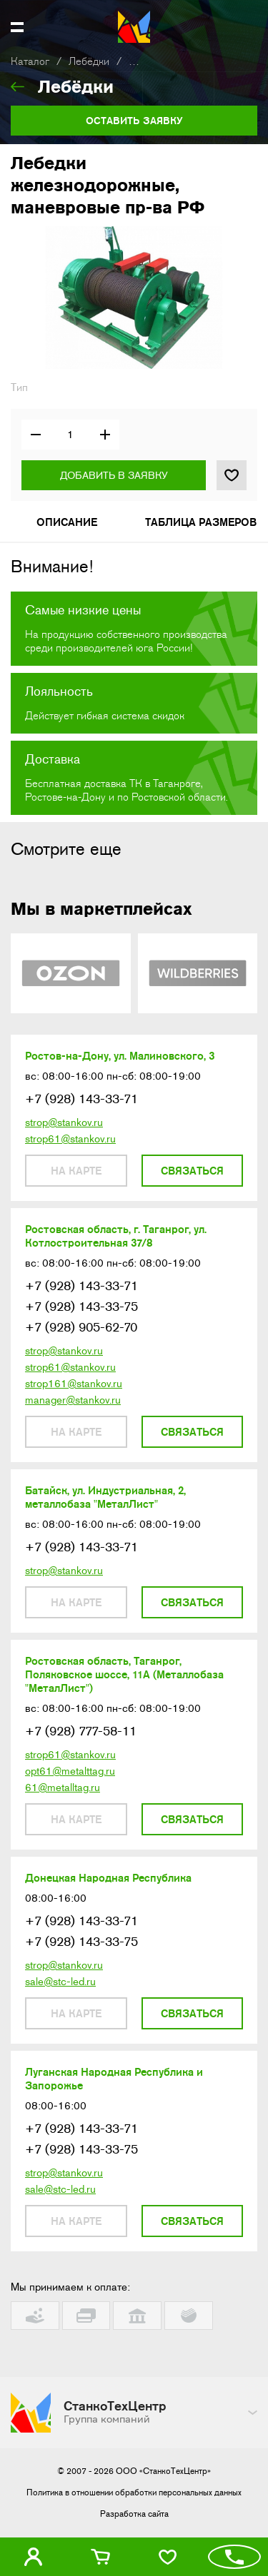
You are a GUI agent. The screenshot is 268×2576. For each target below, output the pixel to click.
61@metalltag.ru (62, 1787)
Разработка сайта (134, 2514)
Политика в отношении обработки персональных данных (134, 2492)
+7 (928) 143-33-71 (81, 1098)
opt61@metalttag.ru (70, 1771)
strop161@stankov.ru (73, 1383)
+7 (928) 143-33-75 (81, 1306)
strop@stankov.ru (64, 1122)
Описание (66, 522)
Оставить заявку (134, 120)
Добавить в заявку (114, 475)
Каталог (30, 62)
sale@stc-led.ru (60, 1981)
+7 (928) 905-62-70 (81, 1327)
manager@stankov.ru (73, 1400)
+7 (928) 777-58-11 (81, 1731)
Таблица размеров (201, 522)
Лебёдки (89, 62)
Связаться (192, 1170)
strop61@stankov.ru (70, 1139)
